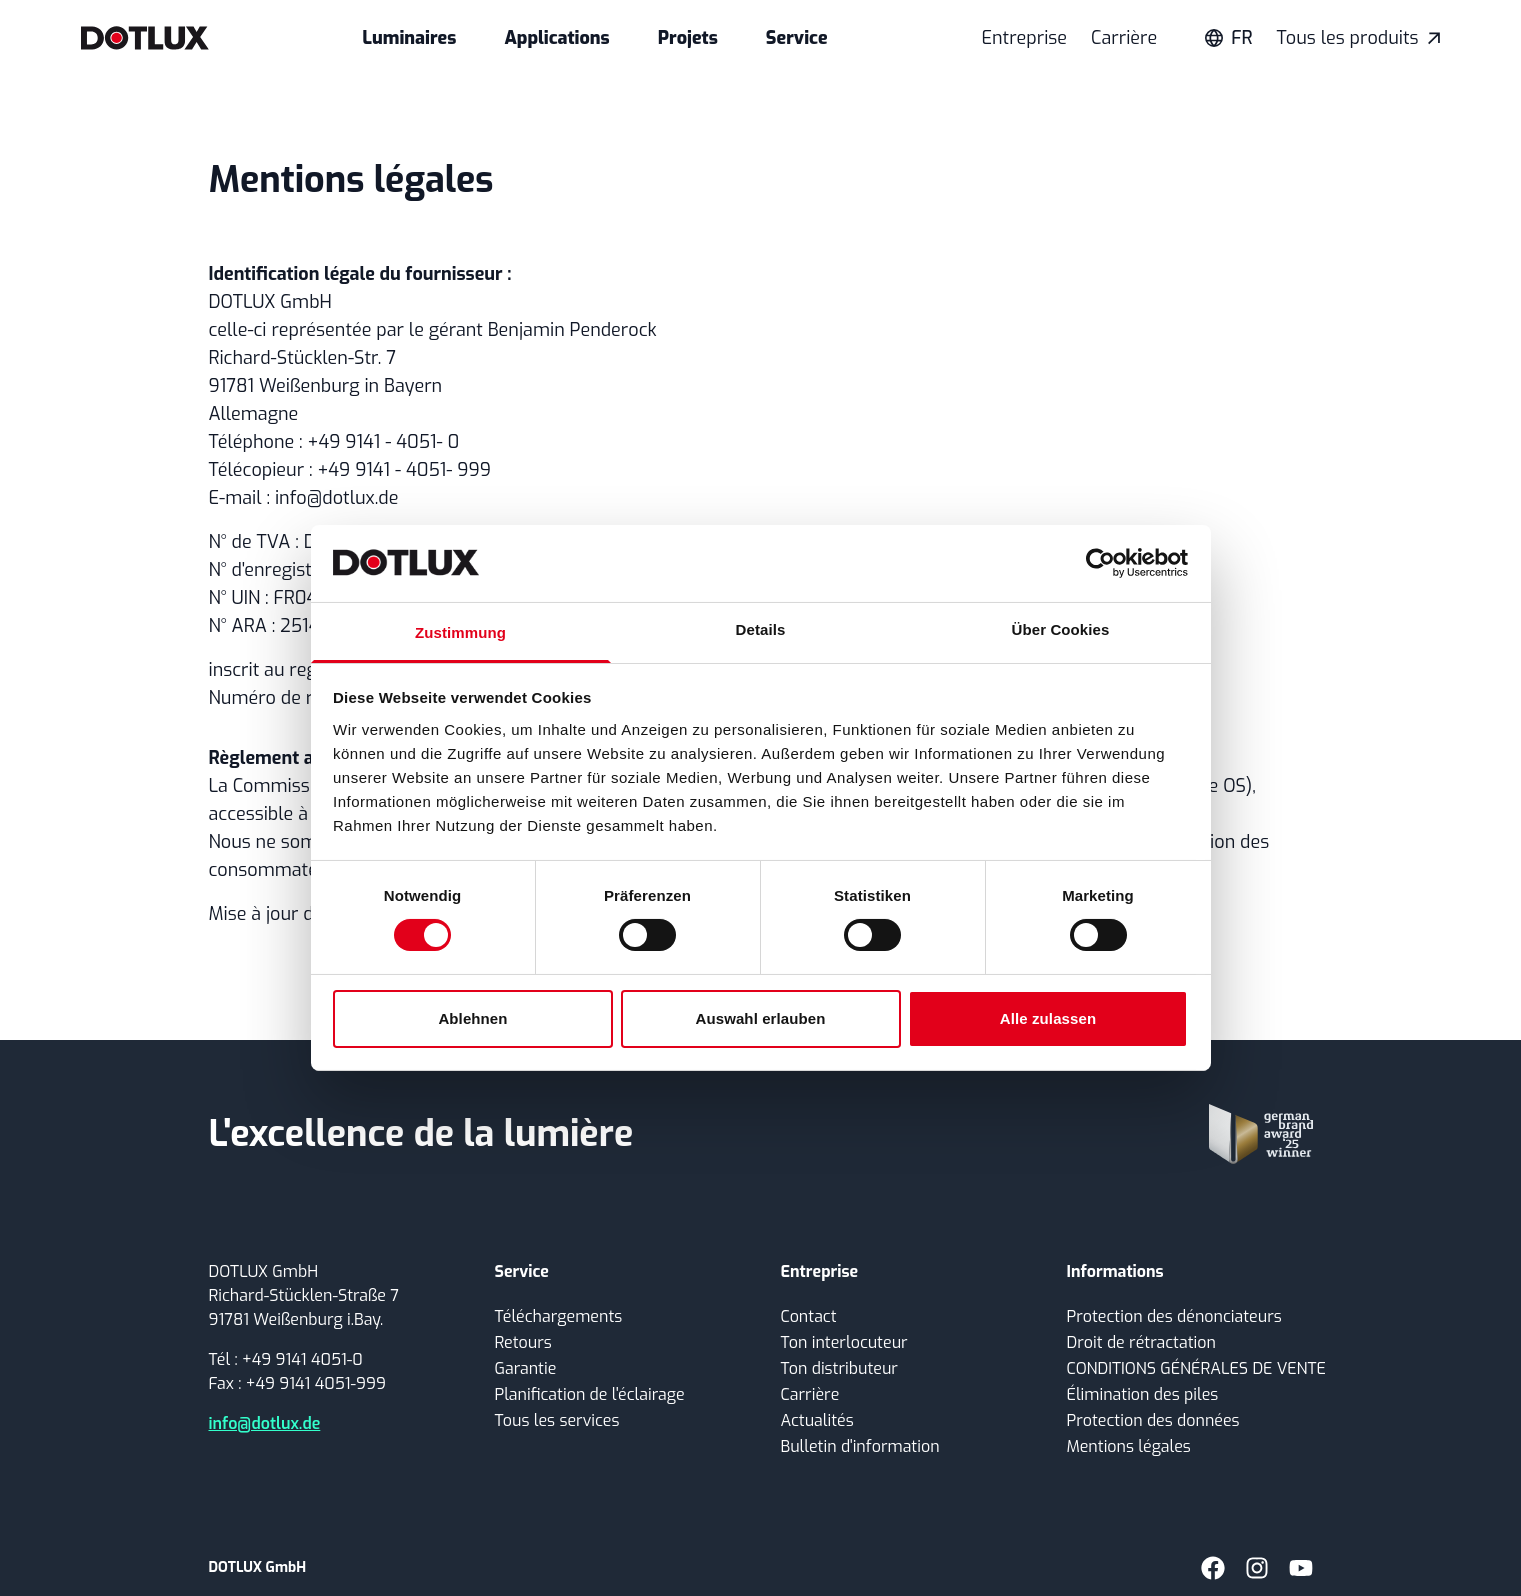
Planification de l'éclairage (590, 1394)
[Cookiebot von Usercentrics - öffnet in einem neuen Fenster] (1100, 563)
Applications (556, 38)
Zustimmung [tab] (460, 632)
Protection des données (1153, 1420)
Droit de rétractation (1141, 1342)
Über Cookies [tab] (1061, 629)
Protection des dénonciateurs (1174, 1316)
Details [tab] (761, 629)
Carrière (1124, 38)
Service (797, 38)
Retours (523, 1342)
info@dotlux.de (265, 1423)
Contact (809, 1316)
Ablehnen (472, 1018)
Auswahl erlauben (761, 1018)
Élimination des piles (1143, 1394)
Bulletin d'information (860, 1446)
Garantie (526, 1368)
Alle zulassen (1048, 1018)
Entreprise (1024, 38)
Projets (688, 38)
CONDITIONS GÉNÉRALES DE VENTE (1196, 1368)
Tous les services (557, 1420)
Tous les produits (1359, 38)
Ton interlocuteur (844, 1342)
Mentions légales (1129, 1446)
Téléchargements (559, 1316)
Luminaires (409, 38)
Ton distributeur (839, 1368)
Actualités (817, 1420)
